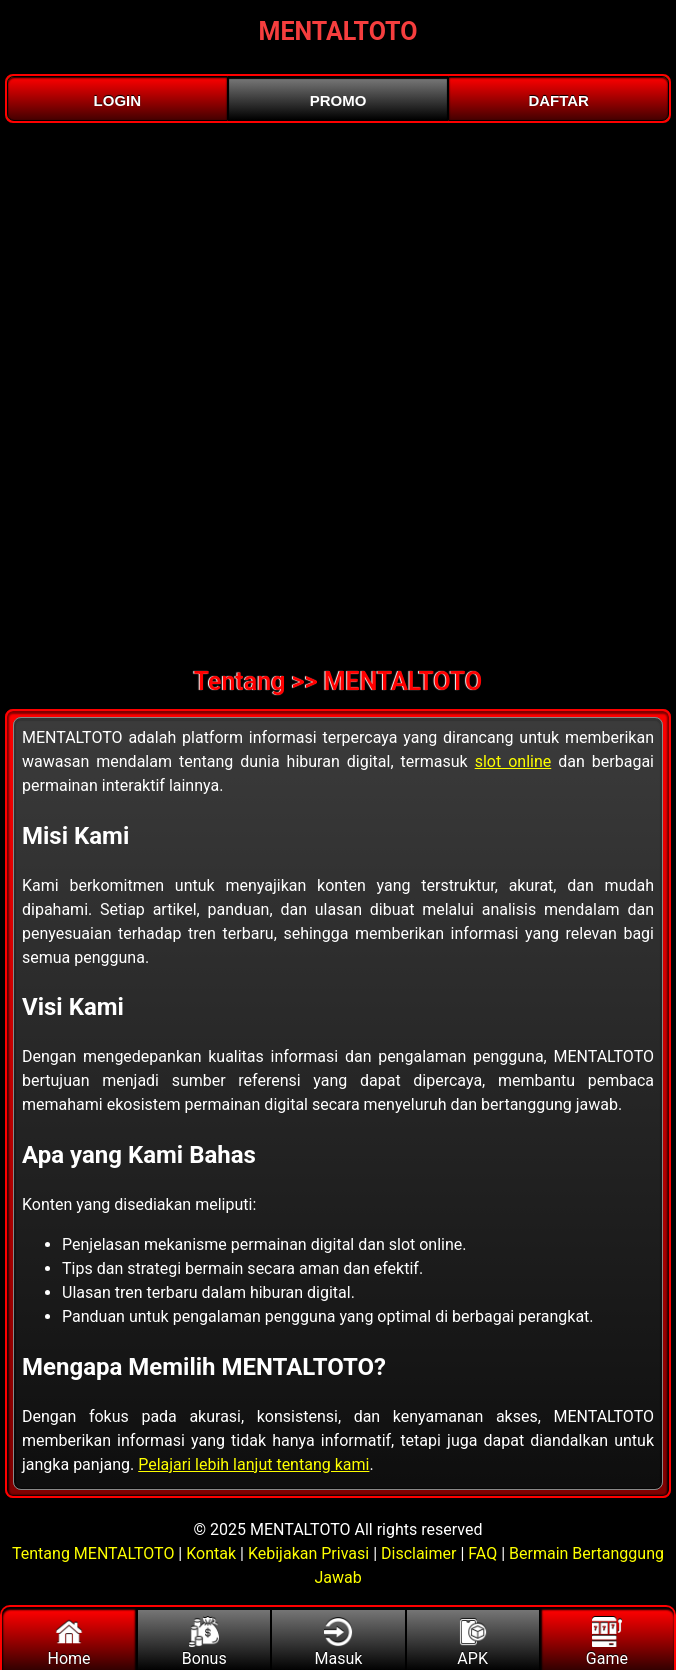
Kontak (211, 1553)
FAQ (482, 1553)
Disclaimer (418, 1553)
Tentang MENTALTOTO (95, 1553)
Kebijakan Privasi (308, 1553)
